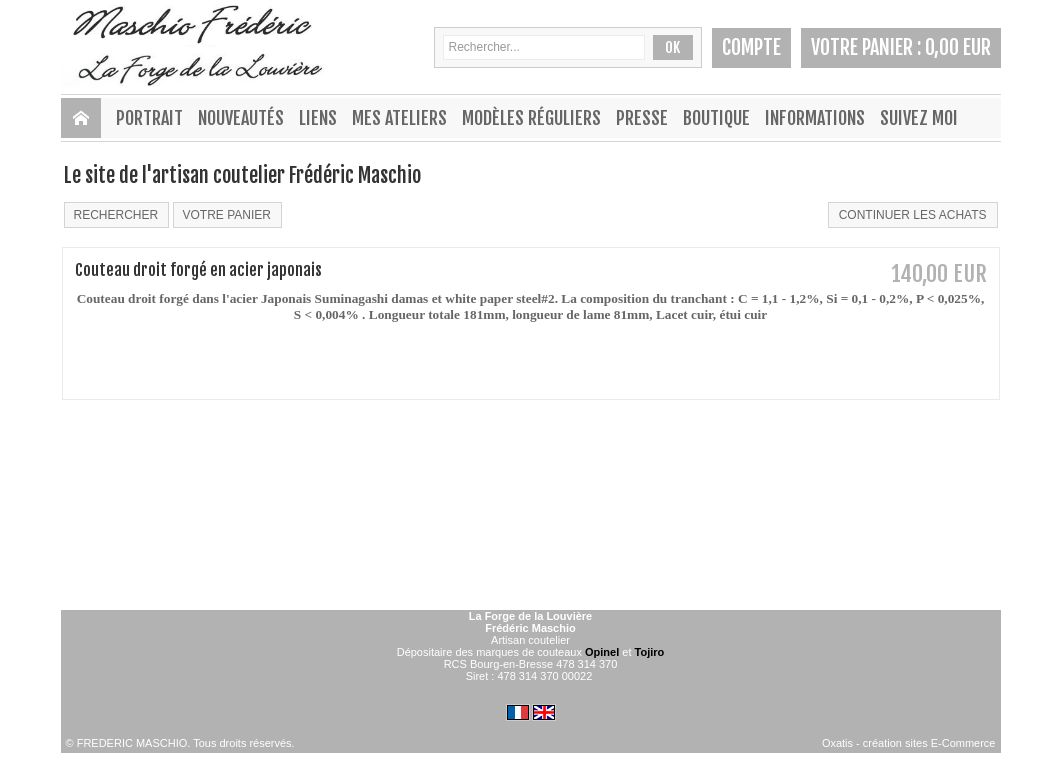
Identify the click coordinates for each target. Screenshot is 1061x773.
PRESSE (642, 118)
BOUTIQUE (716, 118)
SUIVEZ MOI (919, 118)
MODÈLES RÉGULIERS (531, 118)
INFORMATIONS (815, 118)
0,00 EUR (958, 47)
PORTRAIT (149, 118)
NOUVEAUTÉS (241, 118)
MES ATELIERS (399, 118)
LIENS (318, 118)
